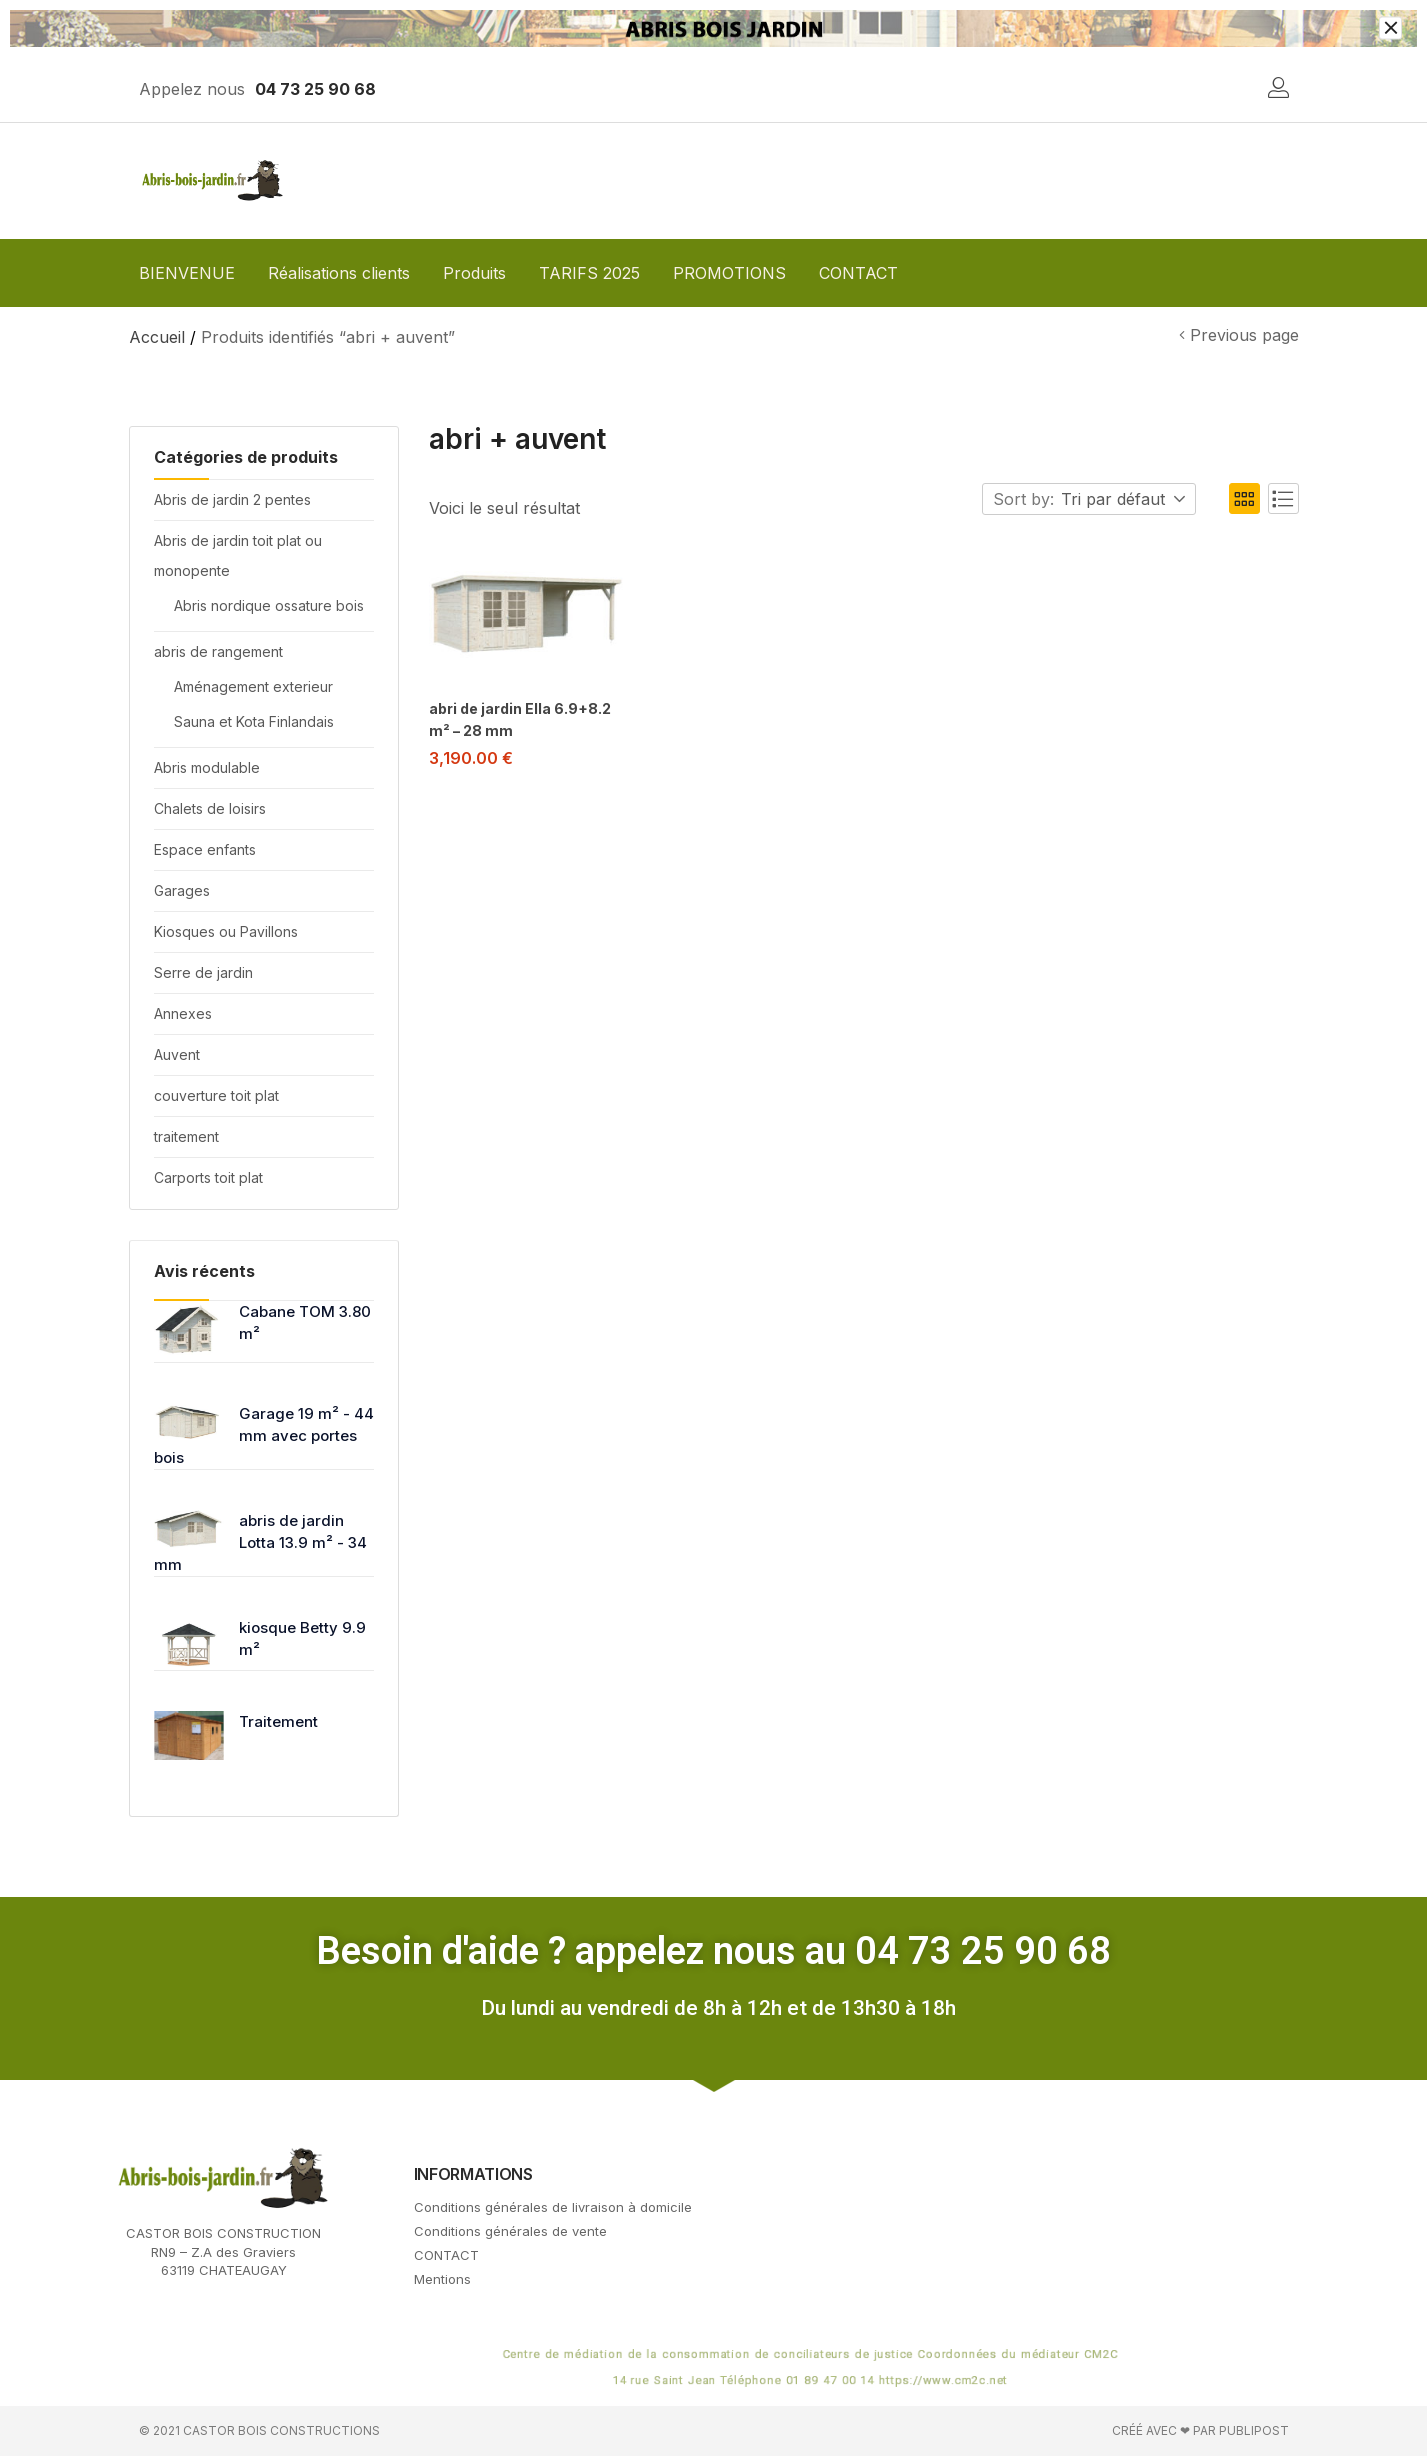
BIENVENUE (187, 273)
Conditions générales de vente (510, 2231)
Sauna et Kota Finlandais (254, 721)
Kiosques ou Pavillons (226, 931)
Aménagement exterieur (253, 686)
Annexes (183, 1013)
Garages (182, 890)
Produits (474, 273)
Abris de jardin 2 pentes (232, 499)
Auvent (177, 1054)
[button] (1124, 500)
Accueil (157, 337)
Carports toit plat (208, 1177)
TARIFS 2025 (589, 273)
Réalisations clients (339, 273)
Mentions (442, 2279)
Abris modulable (207, 767)
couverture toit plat (216, 1095)
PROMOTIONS (729, 273)
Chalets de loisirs (210, 808)
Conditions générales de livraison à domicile (553, 2207)
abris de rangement (218, 651)
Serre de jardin (203, 972)
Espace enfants (205, 849)
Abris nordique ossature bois (269, 605)
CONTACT (858, 273)
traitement (186, 1136)
